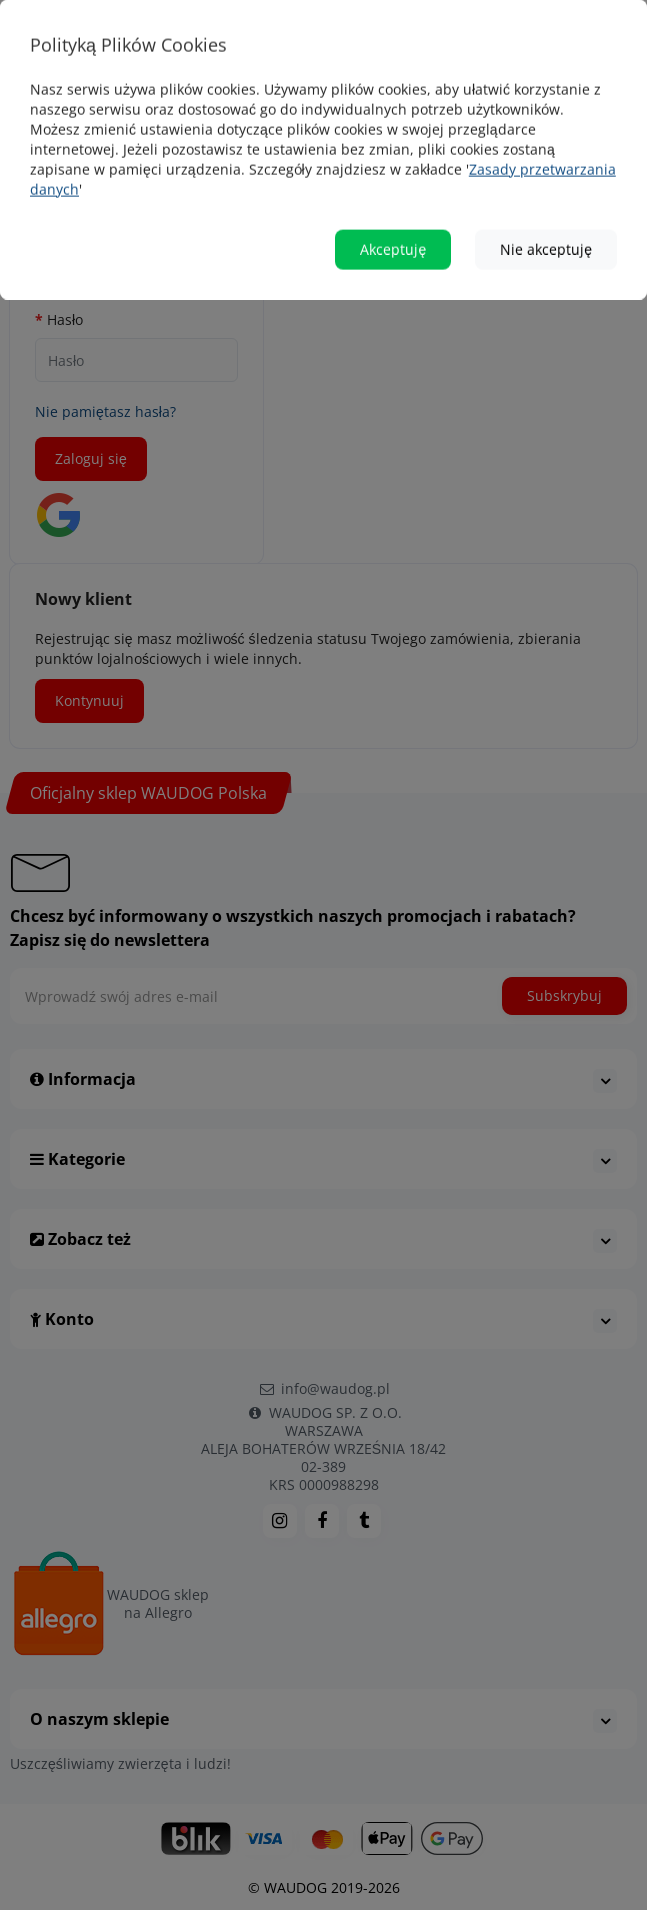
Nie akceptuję (546, 216)
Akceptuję (393, 216)
